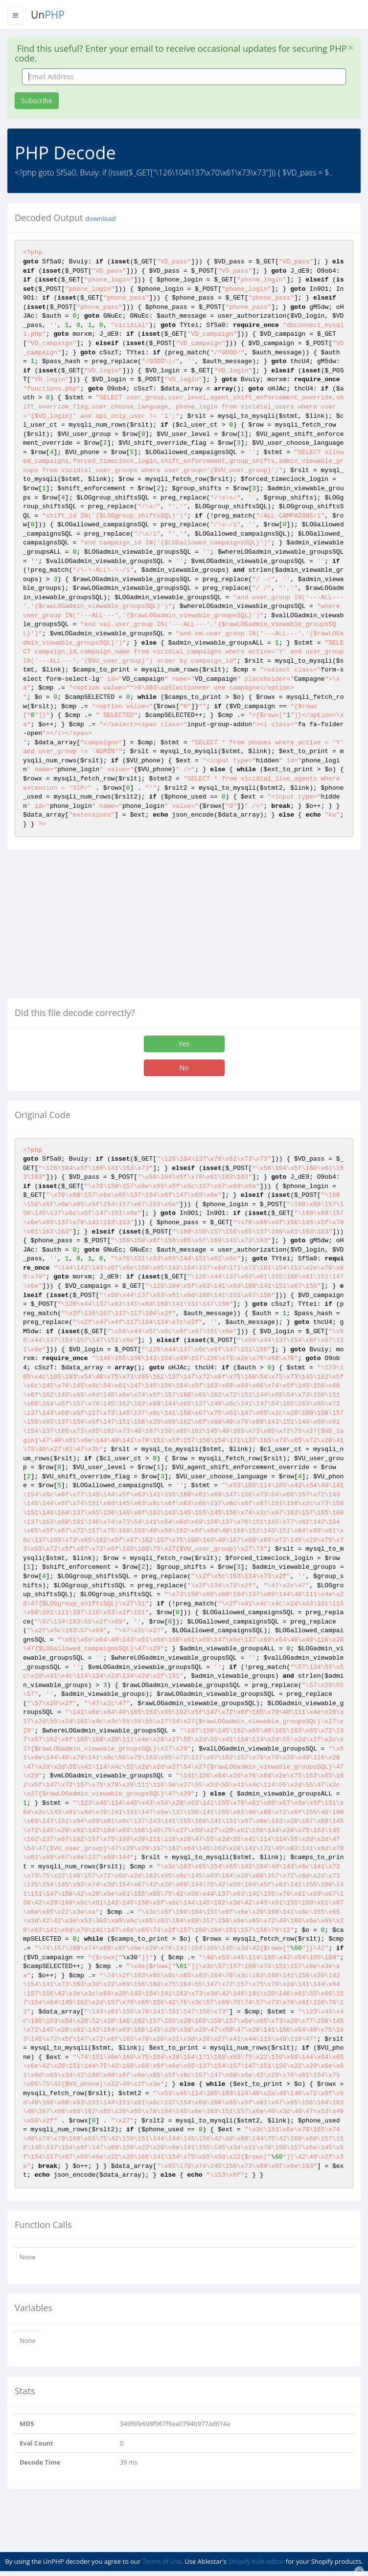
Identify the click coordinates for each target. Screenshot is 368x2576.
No (184, 1067)
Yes (184, 1043)
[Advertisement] (89, 927)
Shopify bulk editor (256, 2561)
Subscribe (36, 100)
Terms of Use (162, 2561)
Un (48, 15)
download (100, 218)
